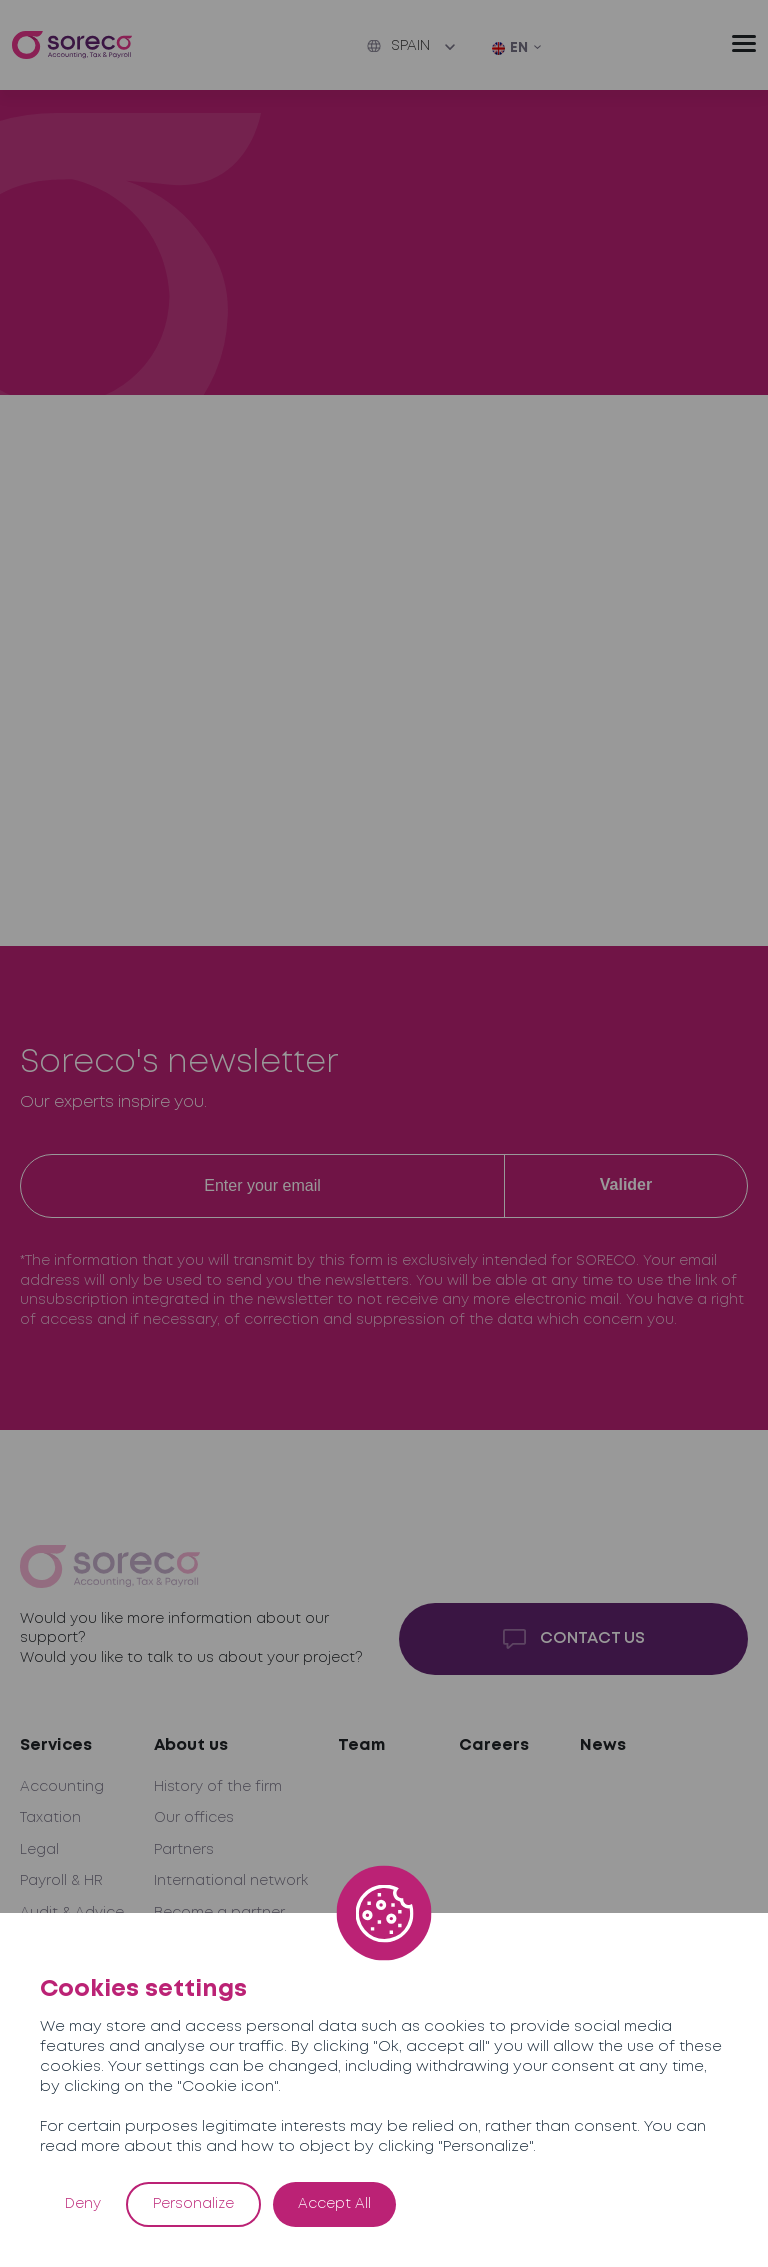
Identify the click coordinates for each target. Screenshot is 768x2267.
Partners (184, 1850)
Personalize (193, 2204)
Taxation (50, 1818)
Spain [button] (398, 46)
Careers (494, 1745)
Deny (83, 2204)
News (603, 1745)
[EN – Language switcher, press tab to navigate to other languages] (517, 49)
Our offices (194, 1818)
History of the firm (218, 1787)
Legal (39, 1850)
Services (56, 1745)
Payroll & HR (61, 1881)
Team (361, 1745)
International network (231, 1881)
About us (191, 1745)
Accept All (334, 2204)
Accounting (62, 1787)
